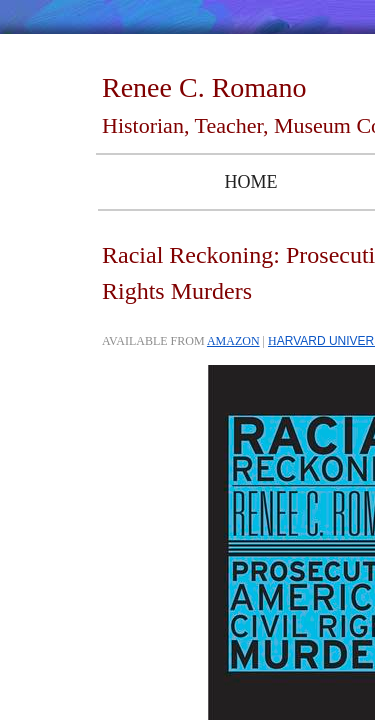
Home (250, 182)
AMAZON (233, 341)
